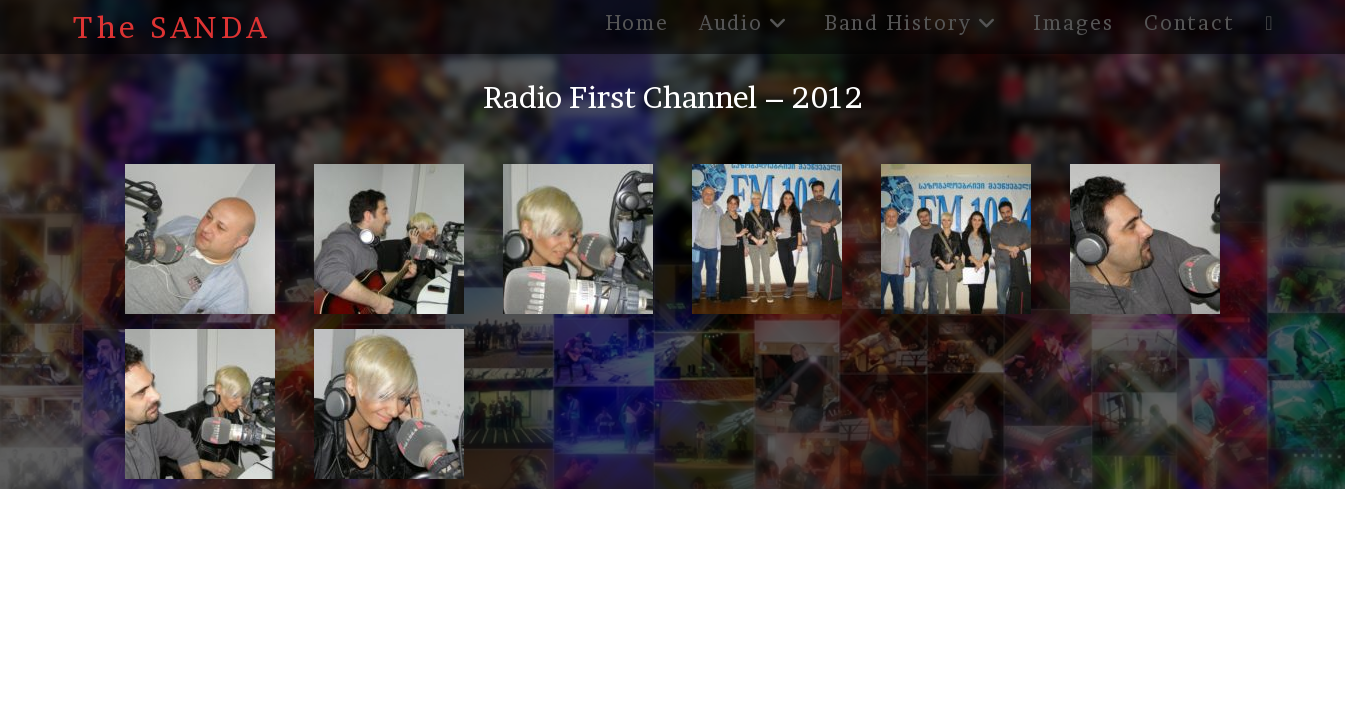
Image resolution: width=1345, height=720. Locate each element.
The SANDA (172, 27)
